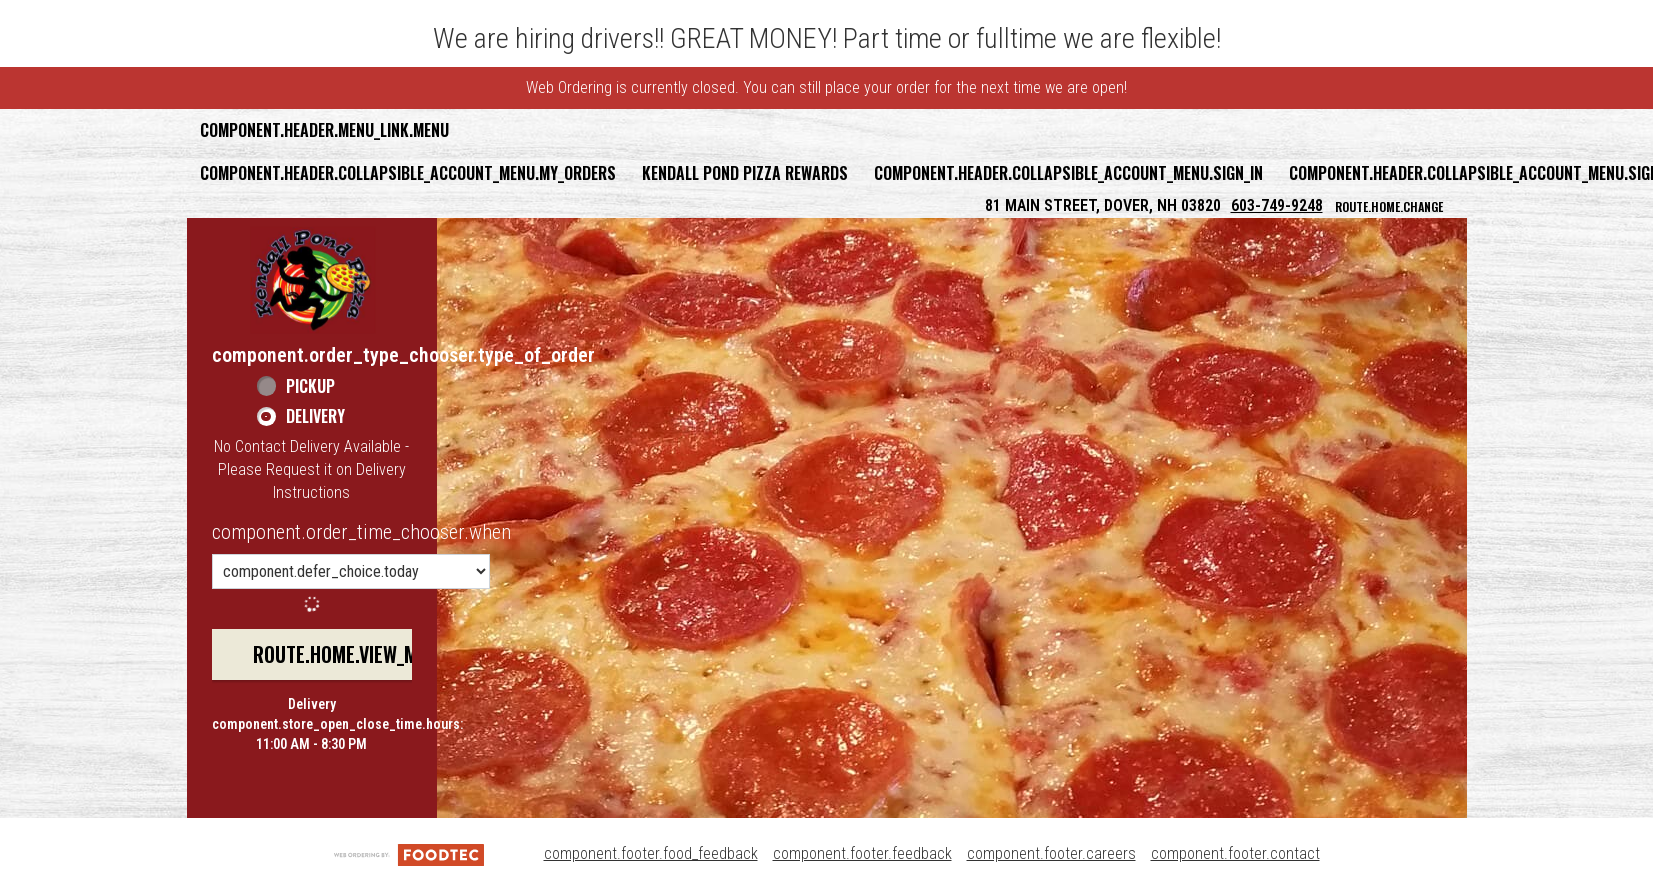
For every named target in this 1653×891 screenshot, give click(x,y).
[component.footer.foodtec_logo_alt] (409, 853)
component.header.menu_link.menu (324, 130)
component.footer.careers (1051, 853)
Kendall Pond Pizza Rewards (745, 173)
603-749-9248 (1277, 205)
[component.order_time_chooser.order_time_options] (351, 571)
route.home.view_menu (351, 654)
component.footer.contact (1235, 853)
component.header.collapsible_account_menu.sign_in (1068, 173)
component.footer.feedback (862, 853)
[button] (313, 280)
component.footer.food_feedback (651, 853)
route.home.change (1389, 206)
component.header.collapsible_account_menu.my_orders (408, 173)
